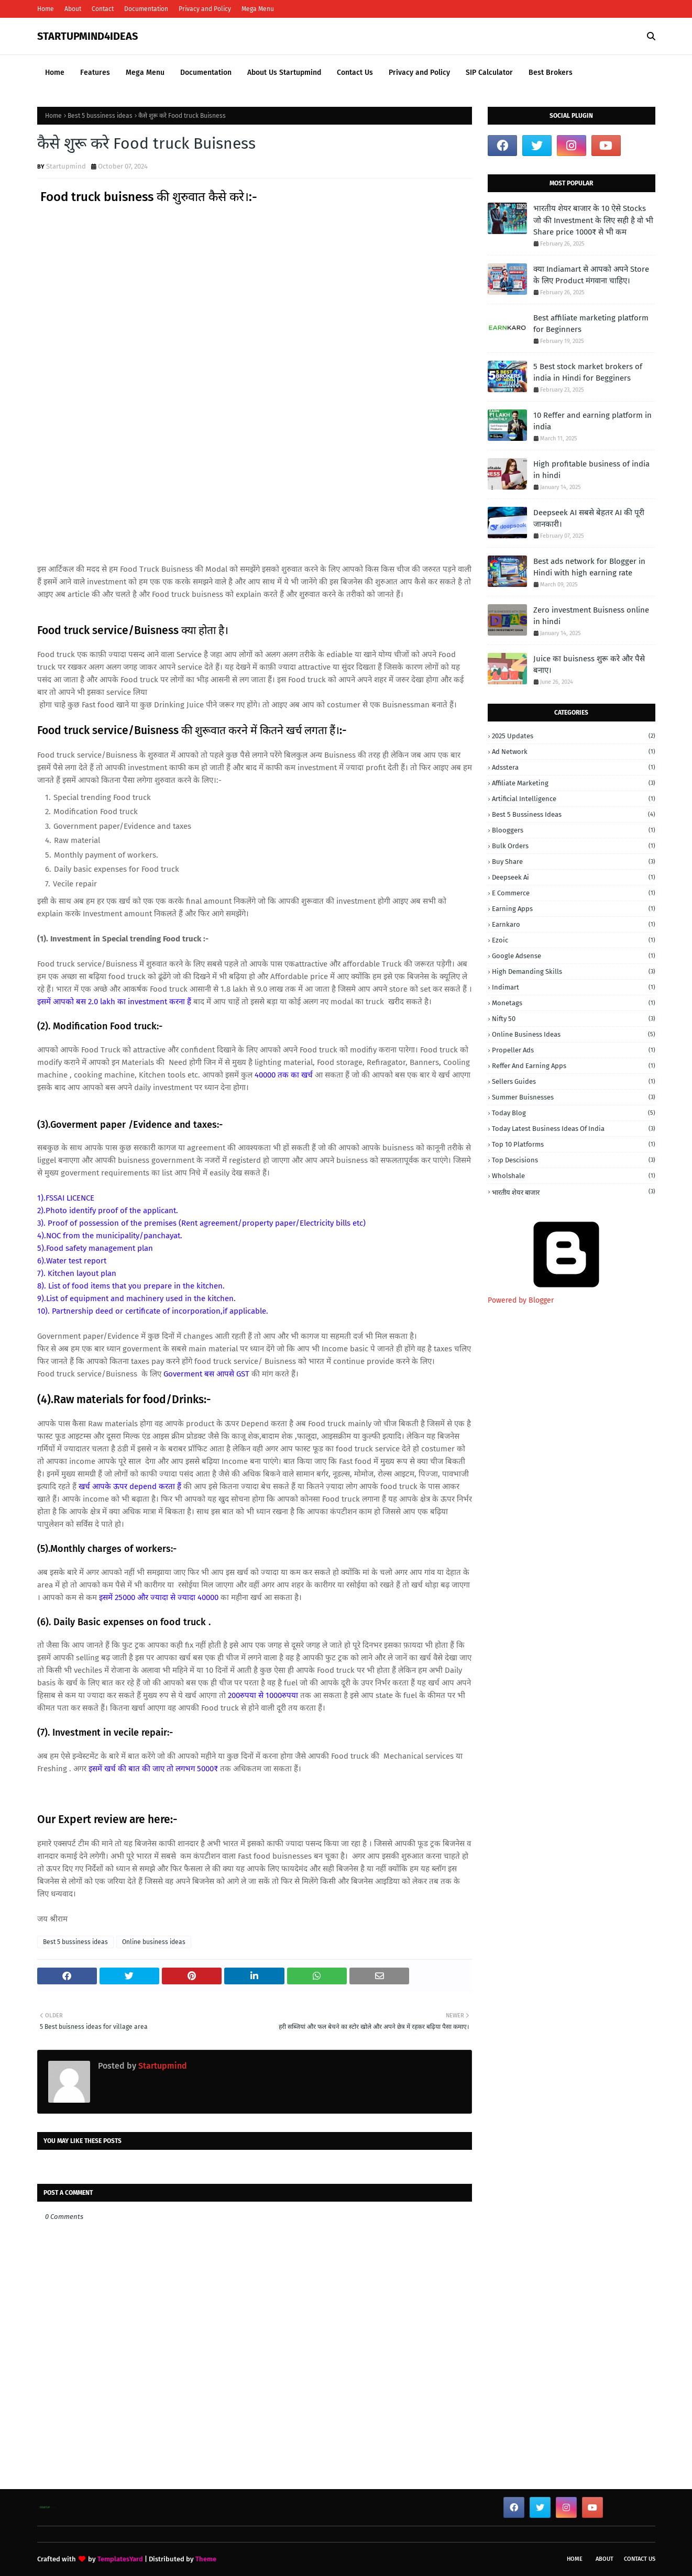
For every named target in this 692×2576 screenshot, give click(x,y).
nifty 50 (573, 1019)
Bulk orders (573, 846)
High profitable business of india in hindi (591, 470)
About (72, 9)
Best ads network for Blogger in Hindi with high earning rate (589, 567)
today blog (573, 1113)
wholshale (573, 1176)
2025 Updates (573, 736)
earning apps (573, 909)
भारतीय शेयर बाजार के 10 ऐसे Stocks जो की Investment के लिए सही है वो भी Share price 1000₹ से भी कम (593, 220)
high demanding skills (573, 971)
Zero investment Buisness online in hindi (591, 616)
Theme (205, 2559)
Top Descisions (573, 1160)
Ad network (573, 752)
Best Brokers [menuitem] (551, 72)
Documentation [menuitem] (206, 72)
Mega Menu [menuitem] (145, 72)
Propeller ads (573, 1050)
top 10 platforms (573, 1144)
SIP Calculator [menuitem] (489, 72)
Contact (103, 9)
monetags (573, 1003)
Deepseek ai (573, 877)
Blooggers (573, 830)
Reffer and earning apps (573, 1066)
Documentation (146, 9)
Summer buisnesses (573, 1097)
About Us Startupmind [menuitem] (284, 72)
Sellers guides (573, 1081)
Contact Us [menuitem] (355, 72)
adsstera (573, 767)
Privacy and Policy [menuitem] (419, 72)
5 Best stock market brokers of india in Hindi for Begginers (587, 372)
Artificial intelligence (573, 799)
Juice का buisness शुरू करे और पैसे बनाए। (589, 664)
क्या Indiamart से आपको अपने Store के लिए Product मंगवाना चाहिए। (591, 275)
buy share (573, 861)
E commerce (573, 893)
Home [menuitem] (54, 72)
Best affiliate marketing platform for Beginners (591, 324)
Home (45, 9)
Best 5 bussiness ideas (100, 115)
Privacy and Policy (205, 9)
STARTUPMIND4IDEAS (87, 36)
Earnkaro (573, 924)
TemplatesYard (120, 2559)
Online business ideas (153, 1942)
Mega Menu (257, 9)
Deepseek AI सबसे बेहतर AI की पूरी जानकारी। (588, 518)
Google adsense (573, 956)
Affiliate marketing (573, 783)
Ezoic (573, 940)
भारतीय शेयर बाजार (573, 1191)
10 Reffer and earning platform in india (592, 421)
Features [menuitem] (95, 72)
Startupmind (66, 166)
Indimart (573, 987)
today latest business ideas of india (573, 1128)
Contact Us (639, 2559)
